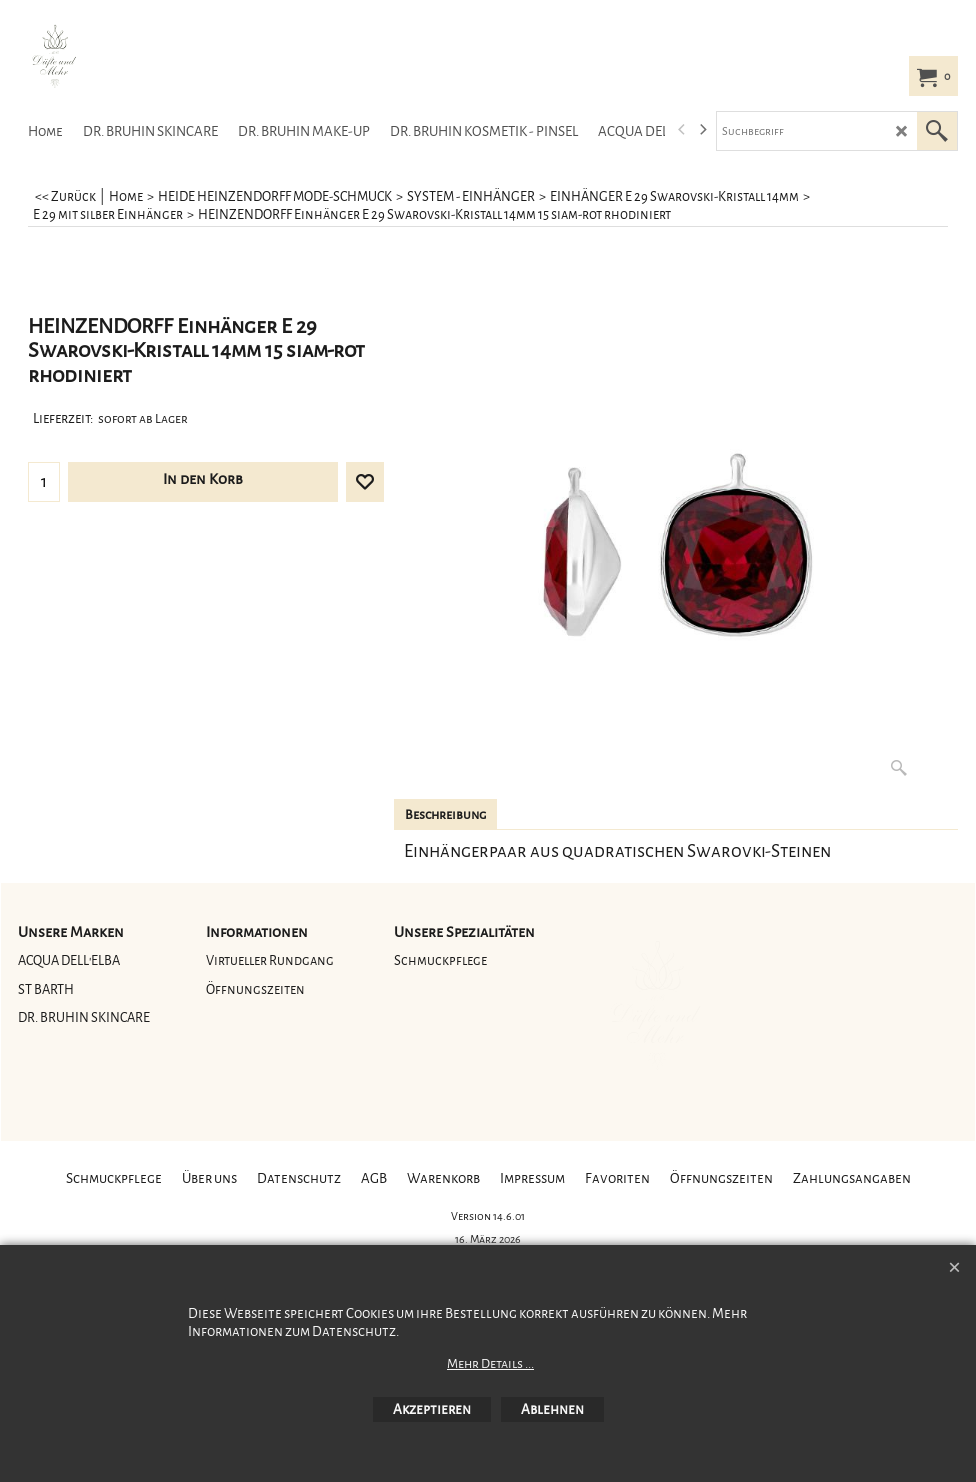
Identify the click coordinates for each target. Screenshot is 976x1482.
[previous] (682, 130)
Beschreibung (445, 815)
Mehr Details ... (490, 1364)
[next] (702, 130)
